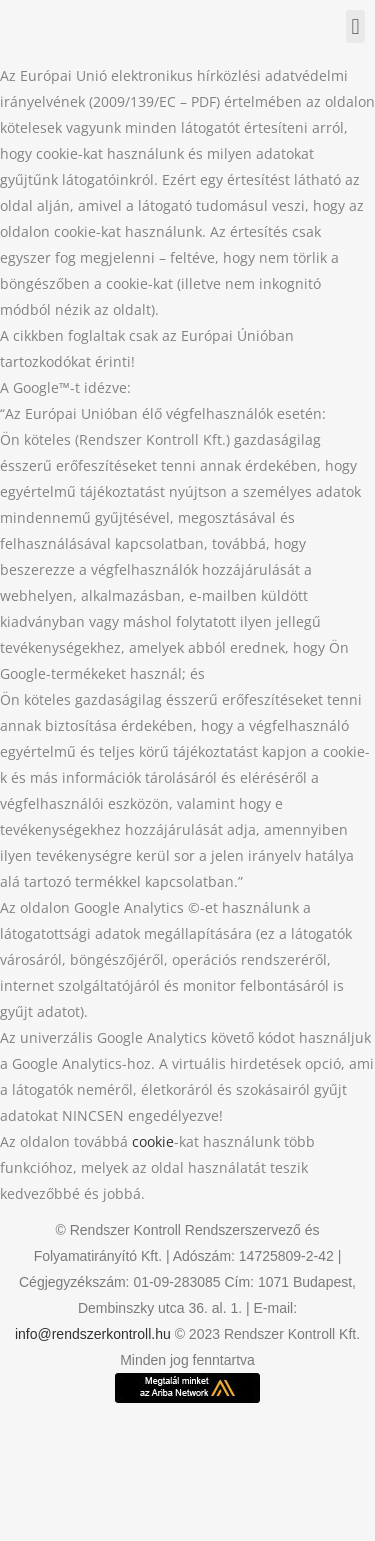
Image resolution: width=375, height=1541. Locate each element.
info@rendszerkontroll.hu (93, 1334)
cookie (153, 1141)
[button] (355, 26)
